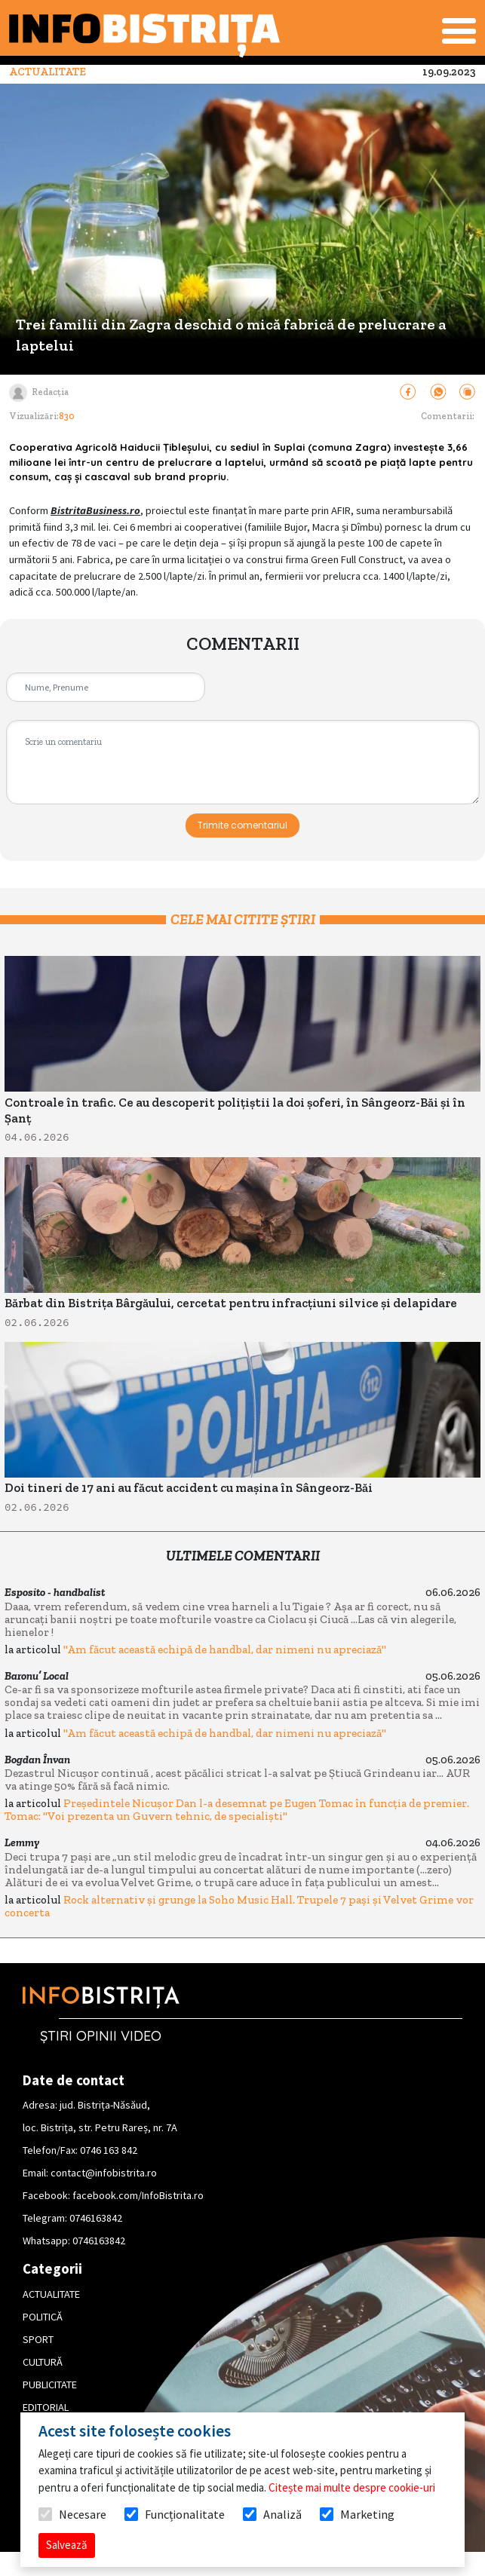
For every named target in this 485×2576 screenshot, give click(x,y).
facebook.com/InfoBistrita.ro (138, 2195)
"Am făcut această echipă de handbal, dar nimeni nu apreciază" (224, 1649)
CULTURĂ (43, 2362)
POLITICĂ (43, 2316)
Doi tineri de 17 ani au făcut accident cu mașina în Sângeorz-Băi (189, 1488)
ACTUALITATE (51, 2294)
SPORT (38, 2339)
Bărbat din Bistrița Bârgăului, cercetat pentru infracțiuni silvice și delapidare (231, 1303)
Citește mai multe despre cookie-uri (352, 2487)
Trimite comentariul (242, 825)
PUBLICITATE (50, 2384)
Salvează (66, 2545)
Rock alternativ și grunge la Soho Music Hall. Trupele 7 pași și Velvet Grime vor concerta (239, 1906)
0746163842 (95, 2218)
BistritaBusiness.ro (95, 510)
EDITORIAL (46, 2407)
